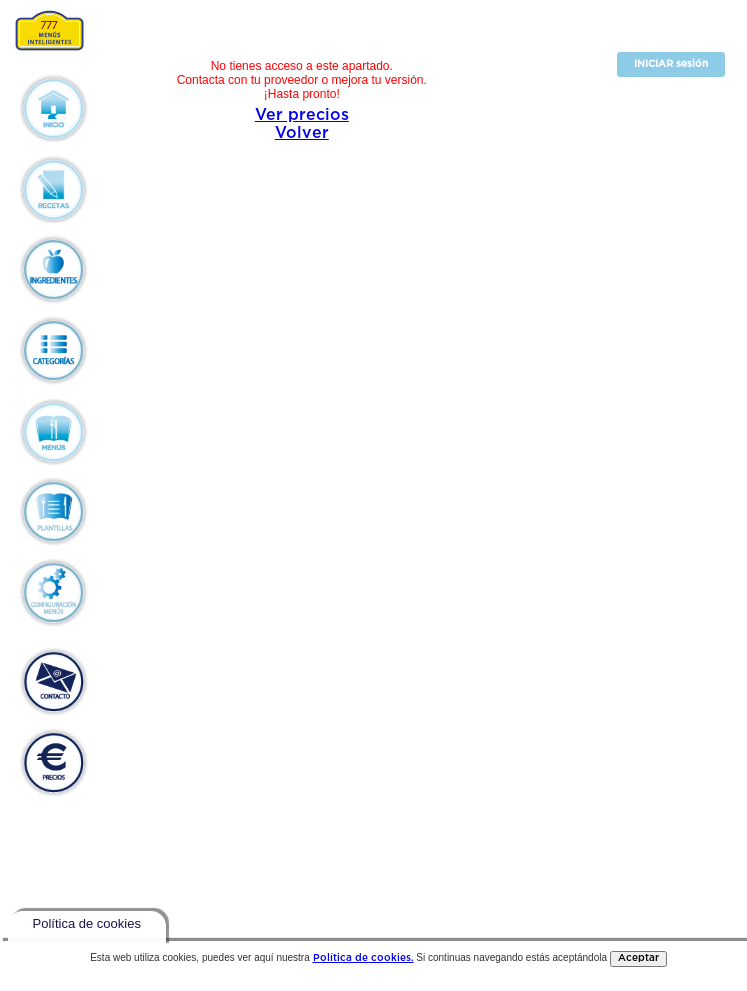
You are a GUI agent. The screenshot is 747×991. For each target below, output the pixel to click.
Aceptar (638, 958)
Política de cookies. (363, 958)
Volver (302, 133)
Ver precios (302, 115)
